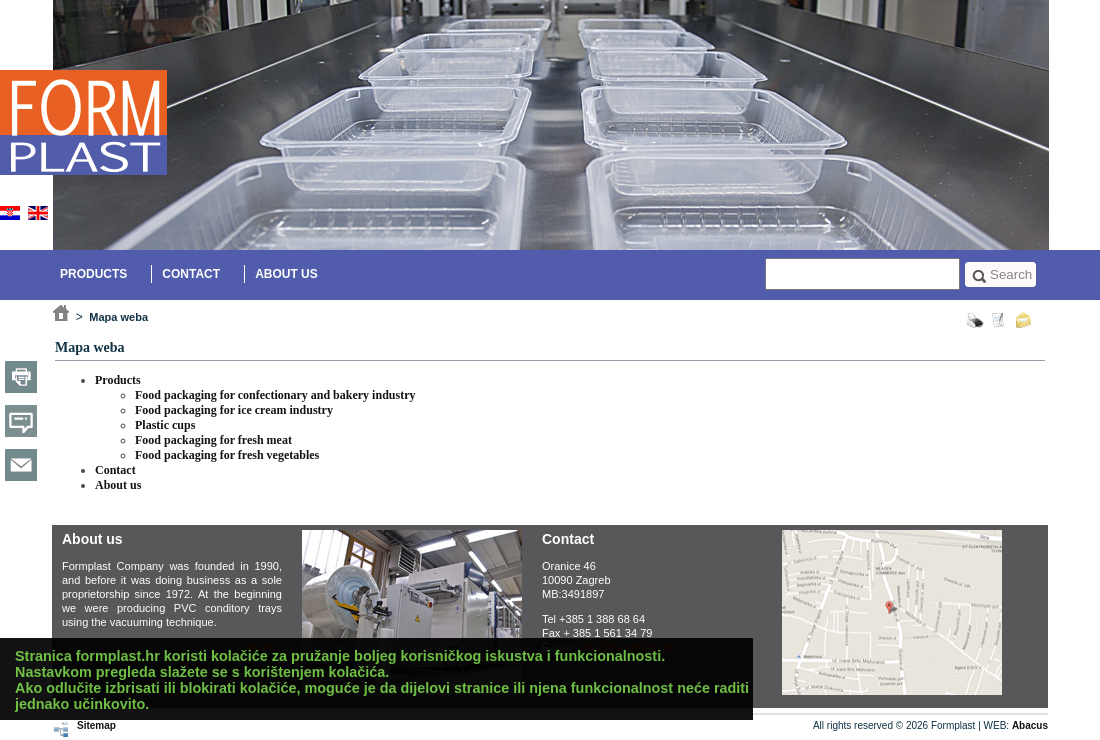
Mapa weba (118, 317)
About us (286, 274)
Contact (191, 274)
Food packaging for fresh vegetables (227, 455)
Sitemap (96, 725)
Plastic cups (165, 425)
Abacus (1030, 725)
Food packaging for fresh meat (213, 440)
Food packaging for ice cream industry (234, 410)
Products (93, 274)
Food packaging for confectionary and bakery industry (275, 395)
